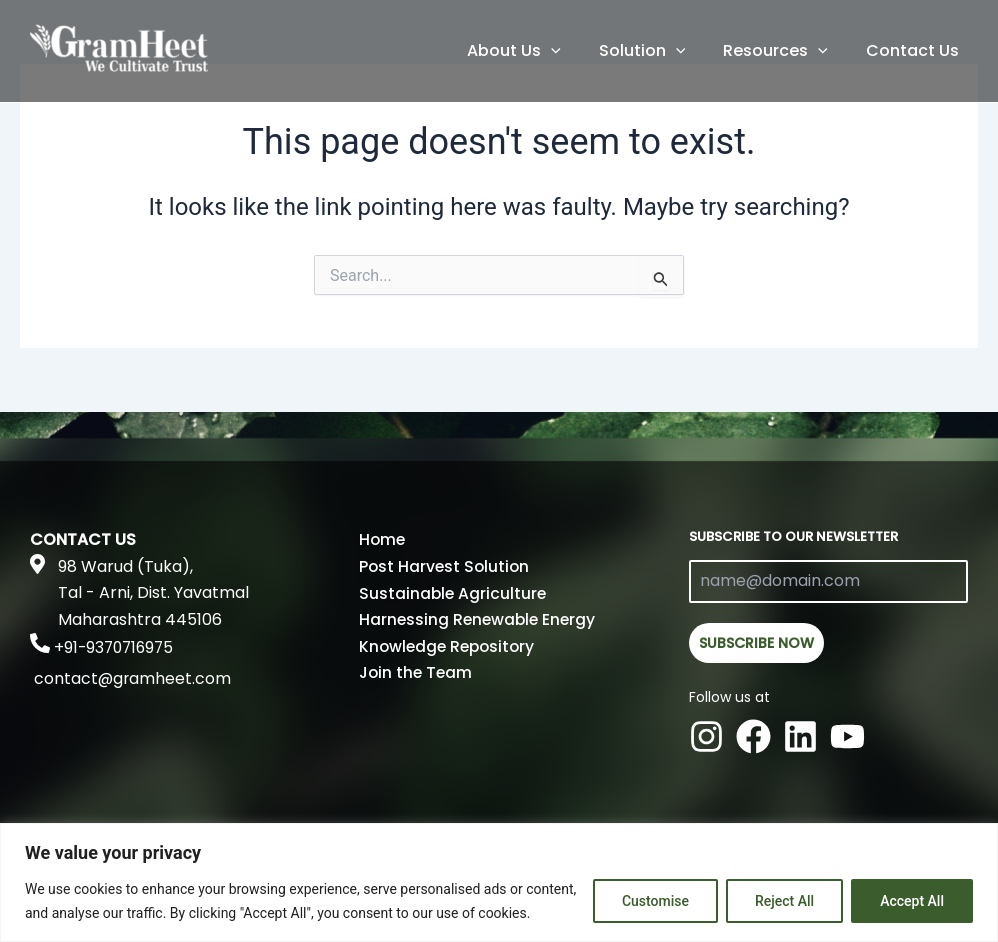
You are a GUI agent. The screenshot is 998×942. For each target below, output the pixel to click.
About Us (535, 51)
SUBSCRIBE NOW (756, 643)
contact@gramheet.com (133, 678)
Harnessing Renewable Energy (478, 619)
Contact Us (915, 50)
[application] (572, 51)
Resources (784, 51)
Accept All (912, 901)
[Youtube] (847, 733)
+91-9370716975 (116, 647)
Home (382, 539)
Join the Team (415, 671)
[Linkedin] (800, 733)
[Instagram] (706, 733)
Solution (657, 51)
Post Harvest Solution (442, 566)
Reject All (784, 901)
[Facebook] (753, 733)
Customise (655, 901)
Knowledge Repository (447, 645)
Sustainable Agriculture (450, 592)
